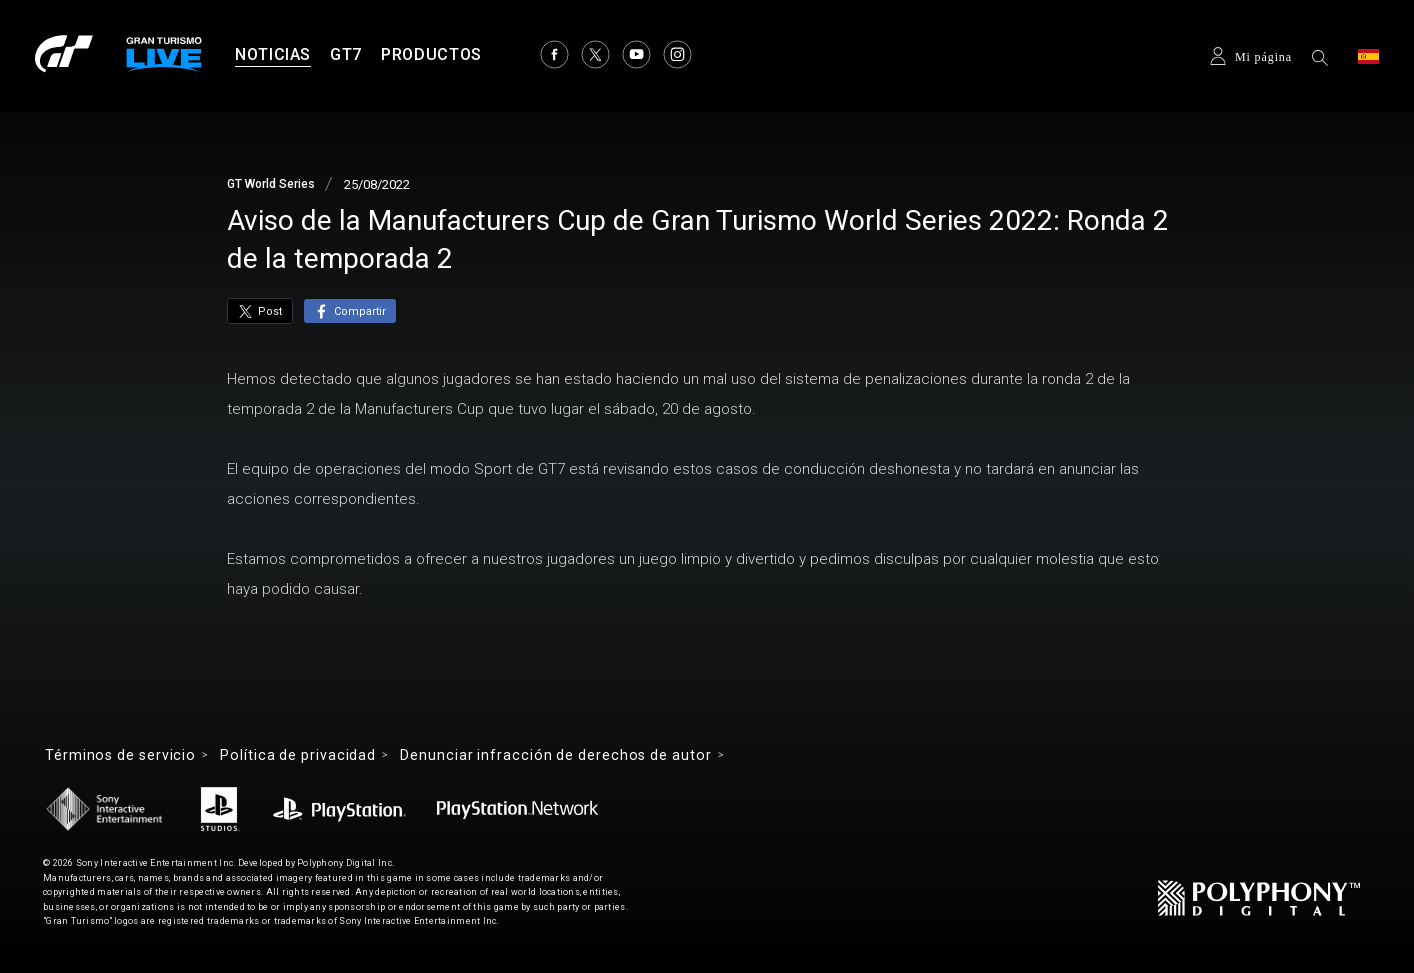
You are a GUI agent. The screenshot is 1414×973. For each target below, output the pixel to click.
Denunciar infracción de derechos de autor (555, 755)
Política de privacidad (298, 755)
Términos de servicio (120, 755)
